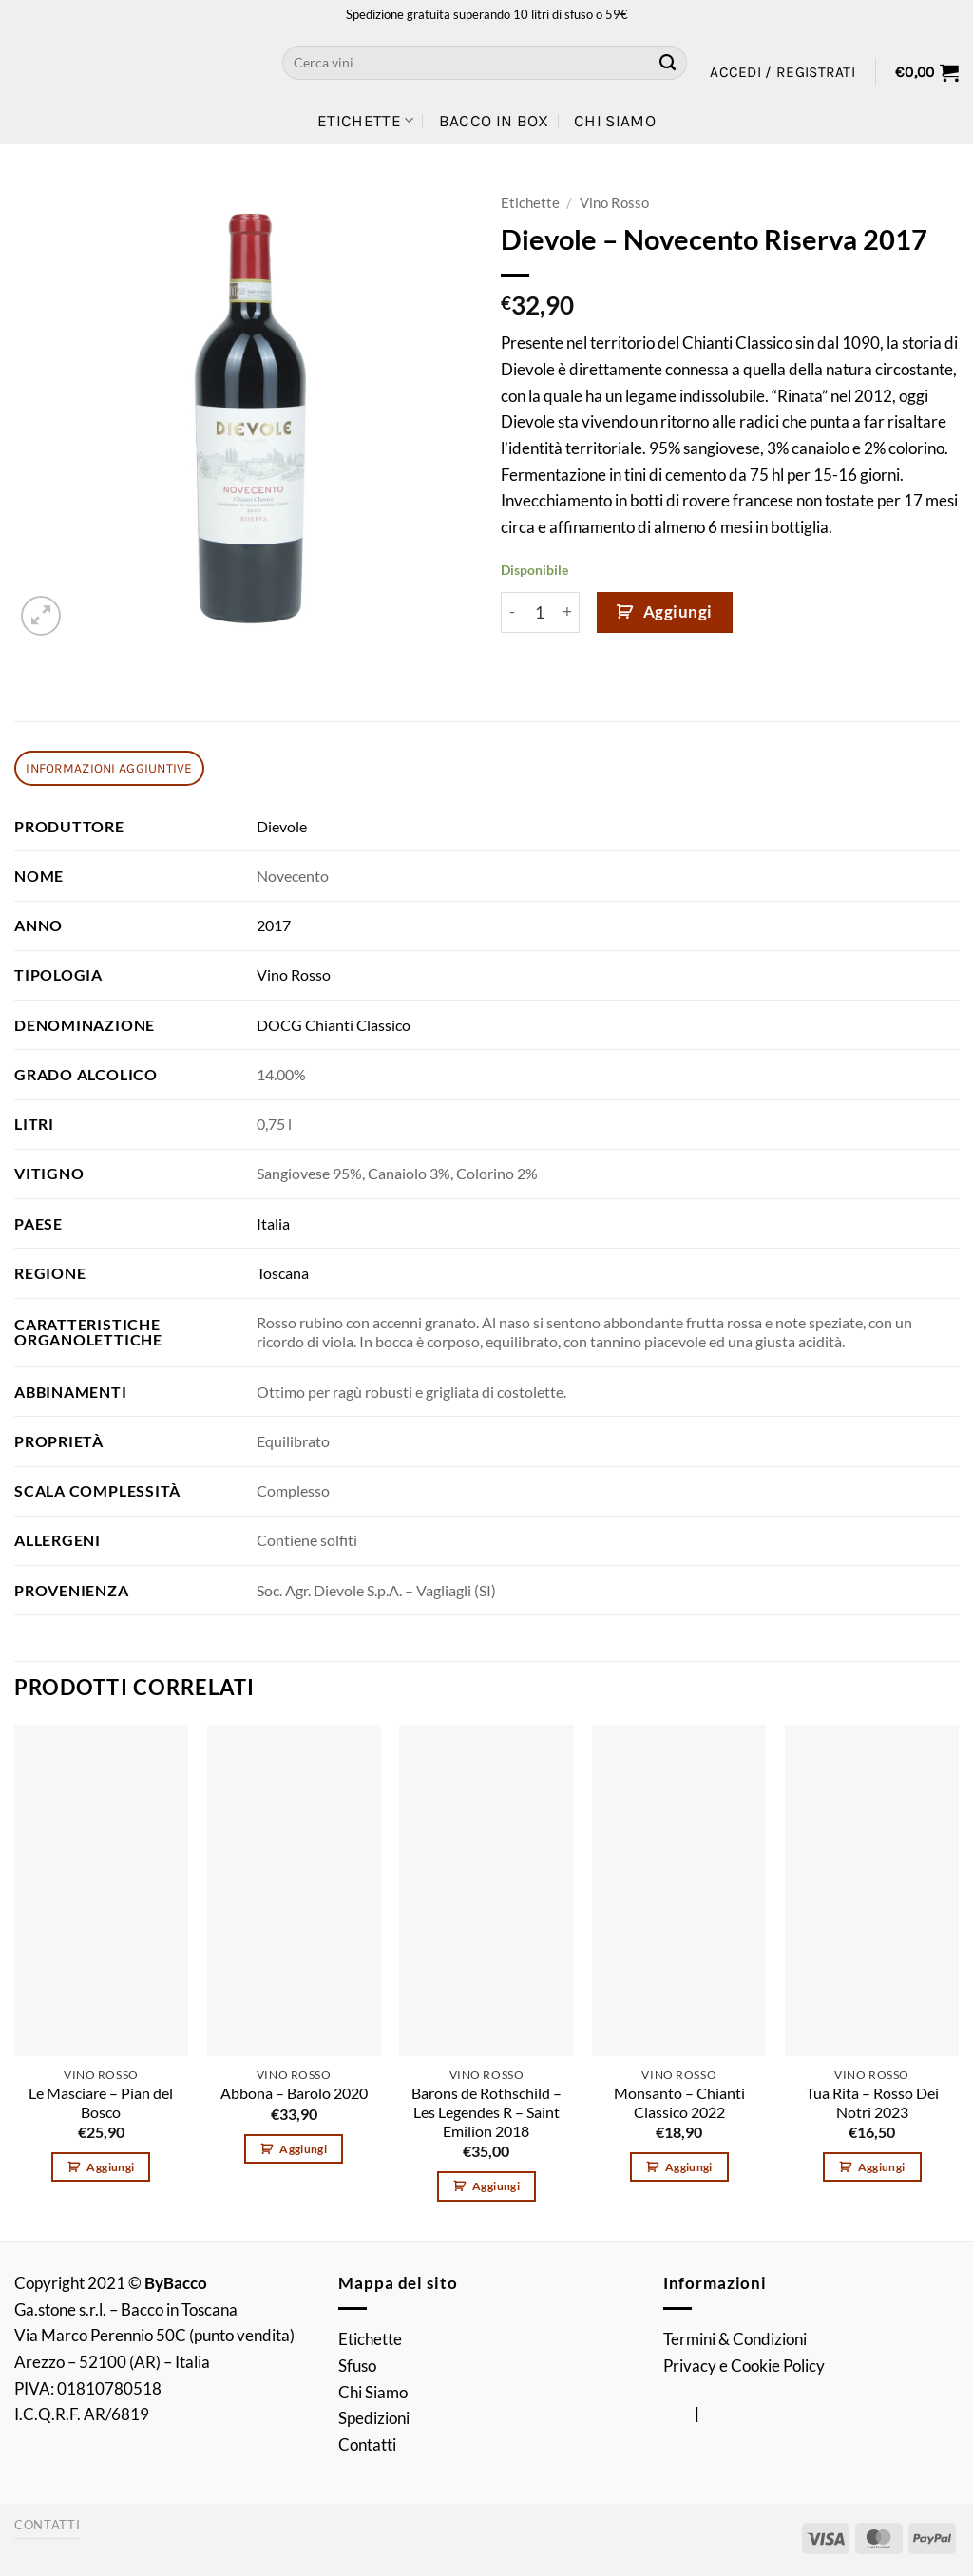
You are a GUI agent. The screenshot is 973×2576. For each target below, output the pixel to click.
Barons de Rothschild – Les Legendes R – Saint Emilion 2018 (486, 2112)
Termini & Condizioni (735, 2339)
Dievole (282, 826)
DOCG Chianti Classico (333, 1025)
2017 (274, 925)
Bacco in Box (494, 120)
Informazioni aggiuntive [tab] (109, 767)
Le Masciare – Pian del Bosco (101, 2103)
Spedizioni (374, 2418)
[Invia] (667, 63)
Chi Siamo (615, 120)
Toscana (283, 1273)
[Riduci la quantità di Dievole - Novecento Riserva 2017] (512, 612)
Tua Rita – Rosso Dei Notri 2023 (872, 2103)
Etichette (365, 120)
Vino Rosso (614, 203)
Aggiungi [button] (110, 2167)
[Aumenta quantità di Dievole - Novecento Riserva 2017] (569, 612)
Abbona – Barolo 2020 (294, 2093)
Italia (273, 1223)
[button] (782, 72)
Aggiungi (678, 611)
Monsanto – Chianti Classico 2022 (679, 2103)
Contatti (367, 2444)
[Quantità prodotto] (540, 612)
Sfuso (357, 2366)
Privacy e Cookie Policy (744, 2366)
